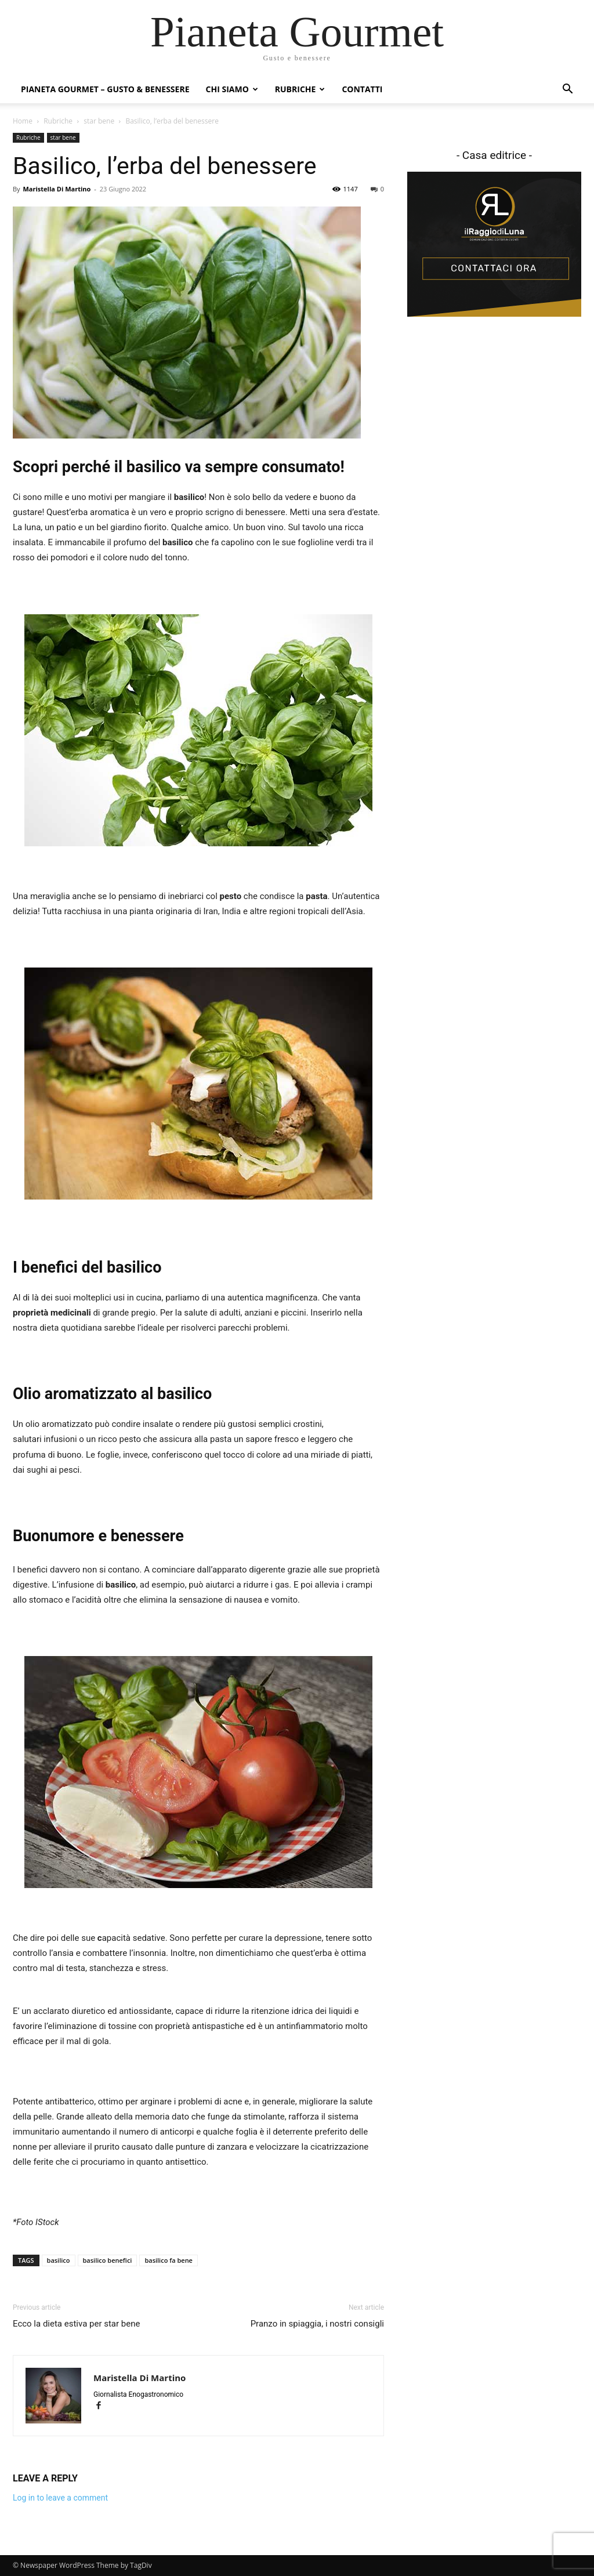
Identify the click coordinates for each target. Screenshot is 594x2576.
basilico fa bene (168, 2260)
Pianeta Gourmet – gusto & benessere (105, 89)
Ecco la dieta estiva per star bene (76, 2323)
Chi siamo (232, 89)
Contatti (362, 89)
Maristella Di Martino (56, 188)
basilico (58, 2260)
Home (22, 121)
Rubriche (300, 89)
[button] (567, 90)
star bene (99, 121)
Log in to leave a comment (60, 2497)
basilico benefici (107, 2260)
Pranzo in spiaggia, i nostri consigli (317, 2323)
